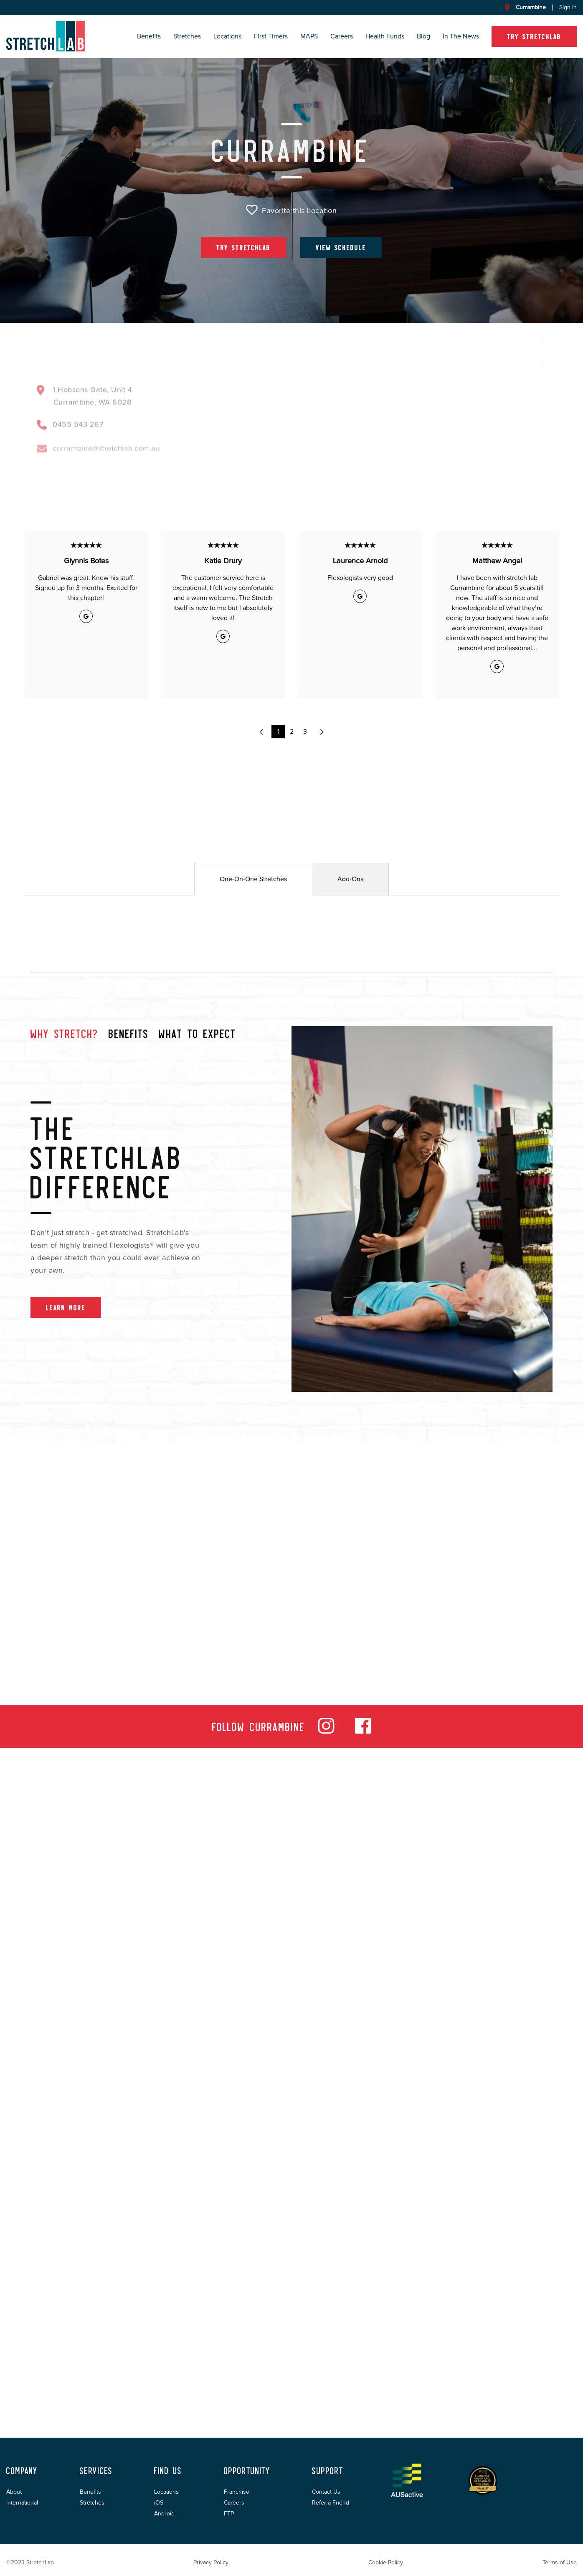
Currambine (531, 7)
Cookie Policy (385, 2563)
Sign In (568, 7)
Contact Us (326, 2492)
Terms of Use (559, 2563)
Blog (423, 36)
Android (164, 2514)
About (14, 2492)
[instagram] (326, 1732)
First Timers (271, 36)
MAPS (309, 36)
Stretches (187, 36)
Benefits (149, 36)
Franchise (236, 2492)
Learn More (66, 1307)
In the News (461, 36)
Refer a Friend (330, 2503)
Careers (341, 36)
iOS (158, 2503)
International (22, 2503)
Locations (227, 36)
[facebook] (363, 1732)
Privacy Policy (210, 2563)
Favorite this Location (291, 210)
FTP (229, 2514)
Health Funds (384, 36)
